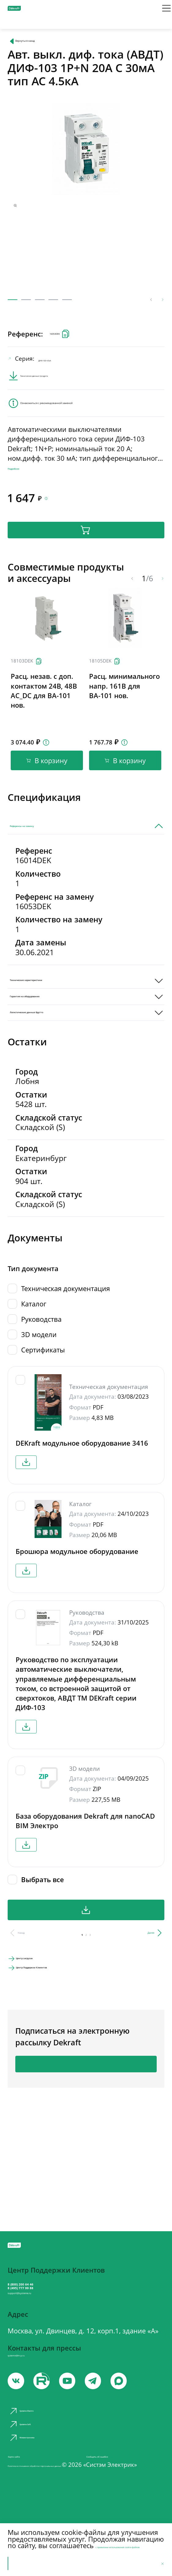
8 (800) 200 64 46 (46, 2283)
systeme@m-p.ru (34, 2378)
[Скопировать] (45, 705)
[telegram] (117, 2409)
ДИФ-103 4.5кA (66, 372)
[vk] (18, 2409)
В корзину (86, 561)
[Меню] (158, 13)
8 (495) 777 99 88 (46, 2294)
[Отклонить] (158, 2560)
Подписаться (86, 2156)
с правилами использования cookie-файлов (72, 2536)
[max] (150, 2409)
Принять (29, 2560)
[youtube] (51, 2409)
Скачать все (86, 1988)
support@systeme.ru (45, 2310)
